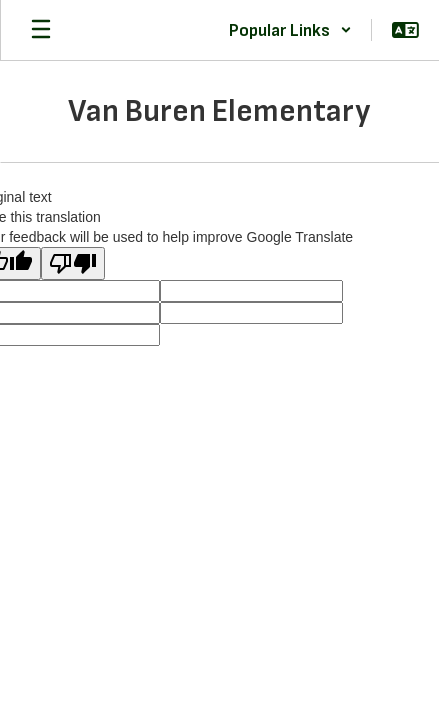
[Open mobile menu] (41, 30)
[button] (290, 30)
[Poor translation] (73, 263)
